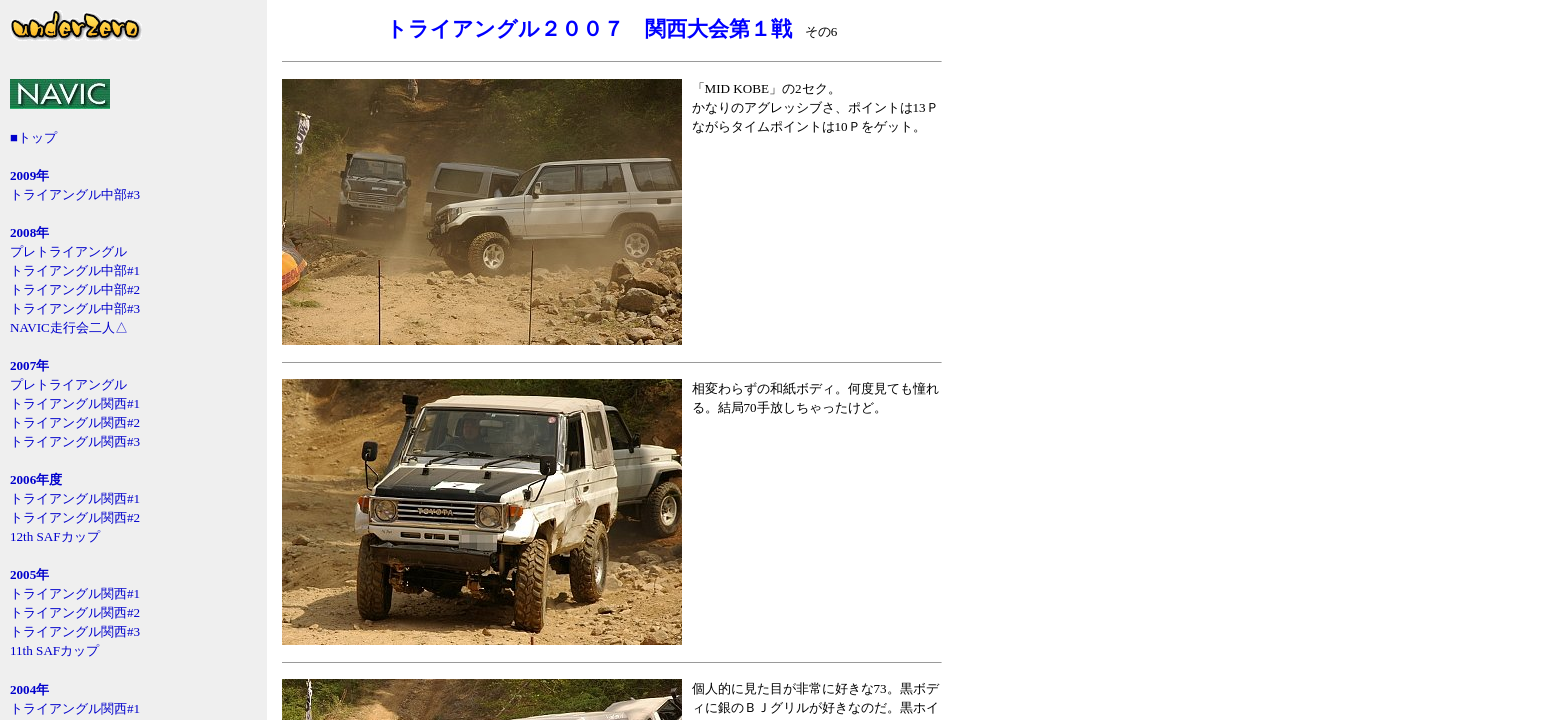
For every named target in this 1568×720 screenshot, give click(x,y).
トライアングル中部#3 (75, 194)
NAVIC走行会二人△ (69, 327)
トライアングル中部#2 (75, 289)
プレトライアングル (68, 251)
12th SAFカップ (55, 536)
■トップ (33, 137)
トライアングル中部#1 (75, 270)
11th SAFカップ (54, 650)
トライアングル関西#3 (75, 441)
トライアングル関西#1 (75, 403)
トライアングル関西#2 (75, 422)
